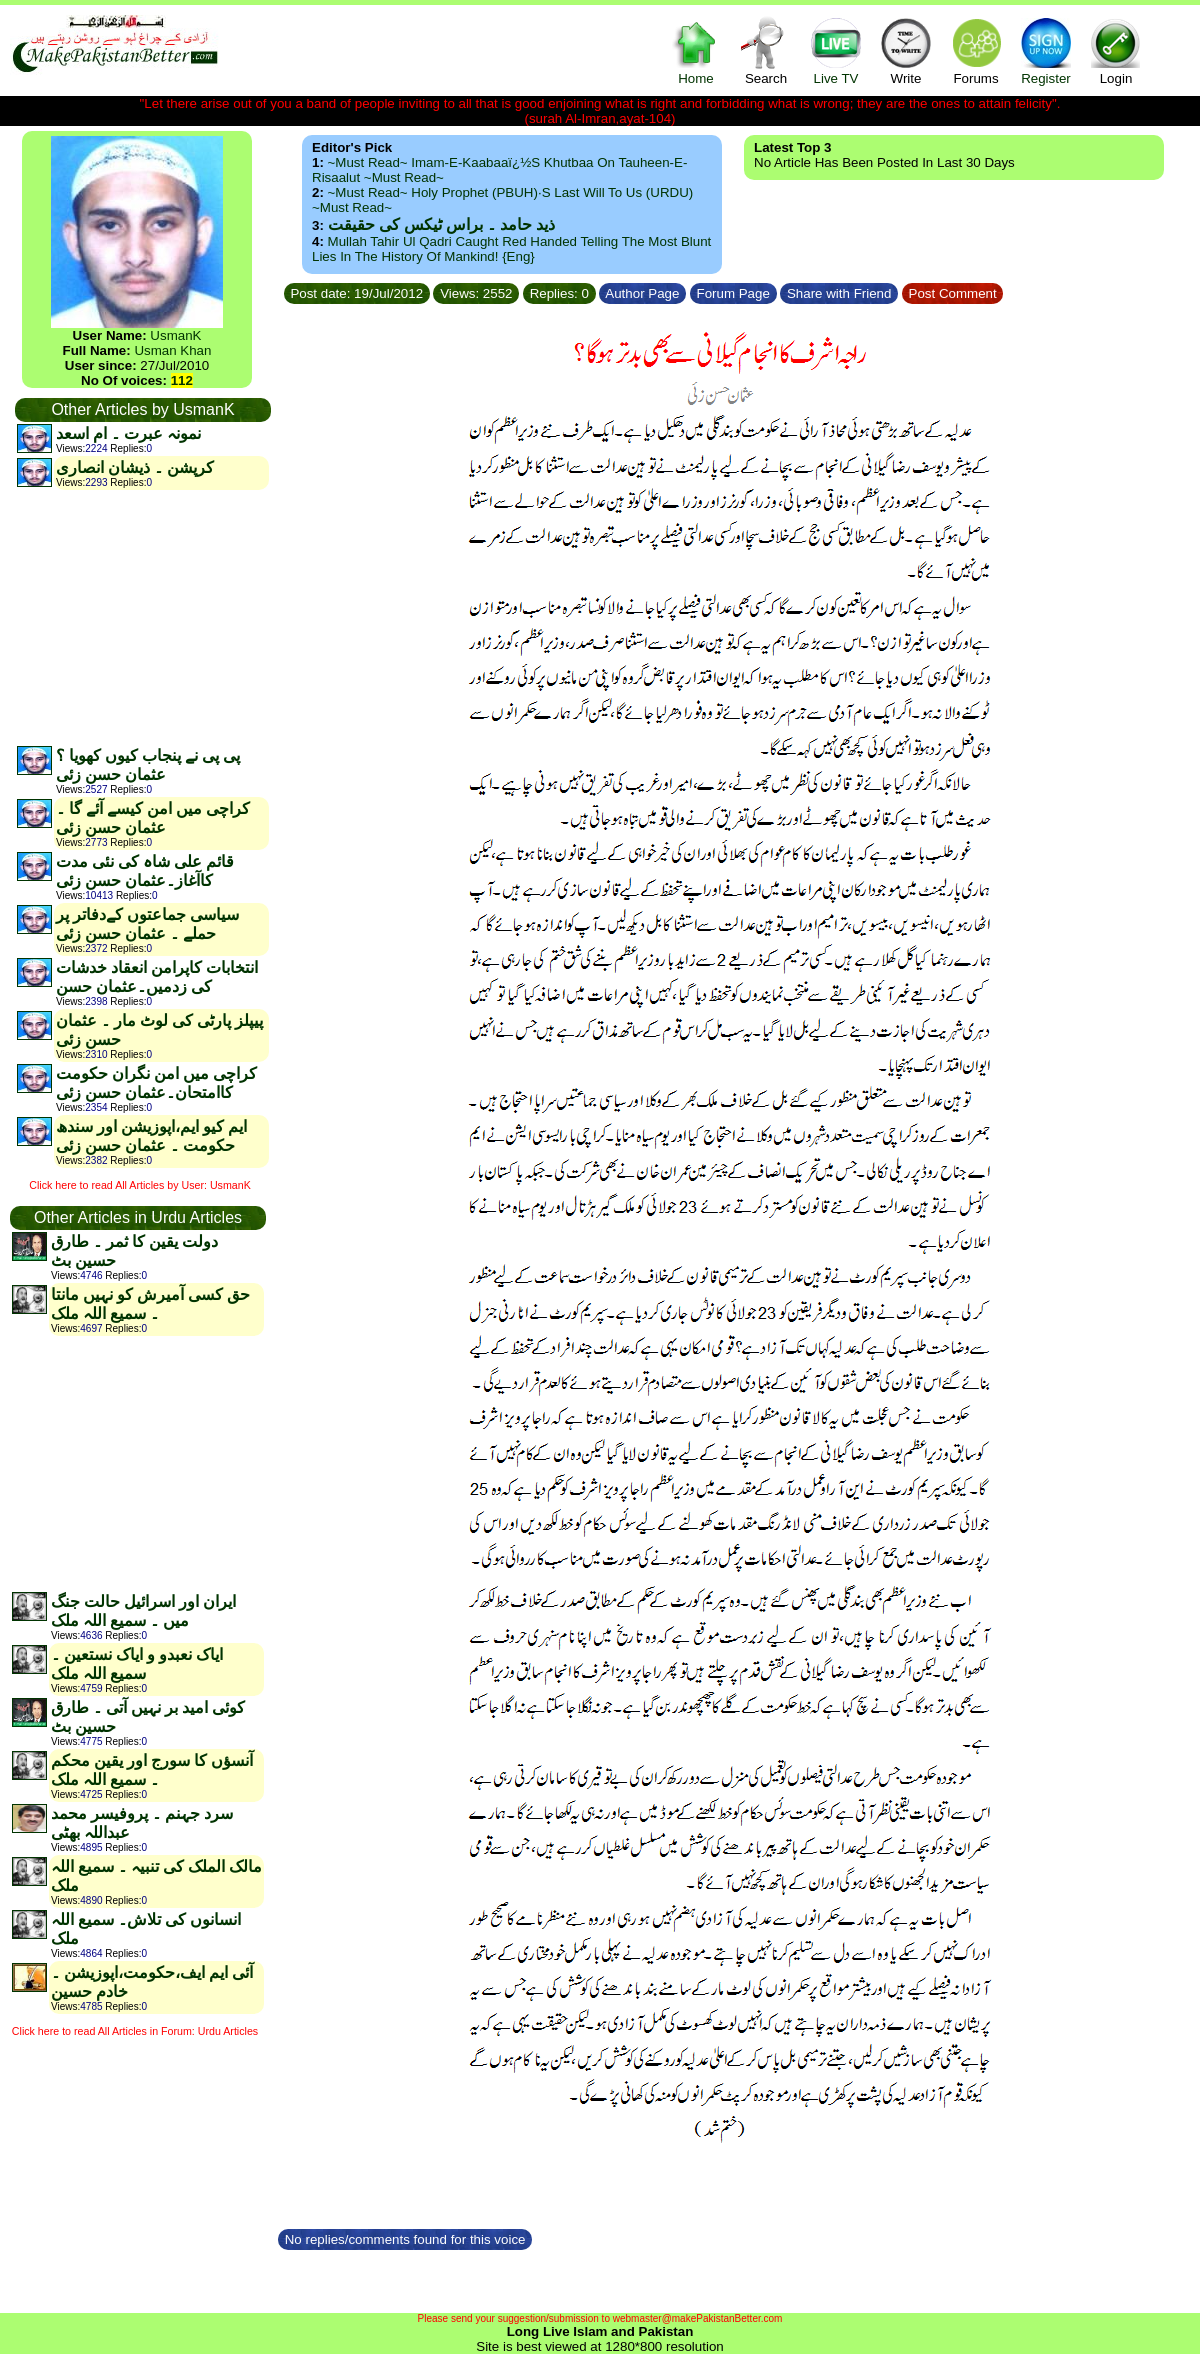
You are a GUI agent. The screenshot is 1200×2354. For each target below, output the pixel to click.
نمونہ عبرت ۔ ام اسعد (128, 433)
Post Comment (953, 293)
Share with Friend (839, 293)
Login (1116, 50)
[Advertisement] (142, 617)
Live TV (836, 50)
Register (1046, 50)
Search (766, 50)
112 (182, 380)
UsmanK (175, 335)
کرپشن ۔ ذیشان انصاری (135, 467)
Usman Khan (172, 350)
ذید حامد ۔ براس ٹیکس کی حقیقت (441, 224)
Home (696, 50)
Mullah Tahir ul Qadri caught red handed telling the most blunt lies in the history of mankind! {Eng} (511, 249)
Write (906, 50)
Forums (976, 50)
